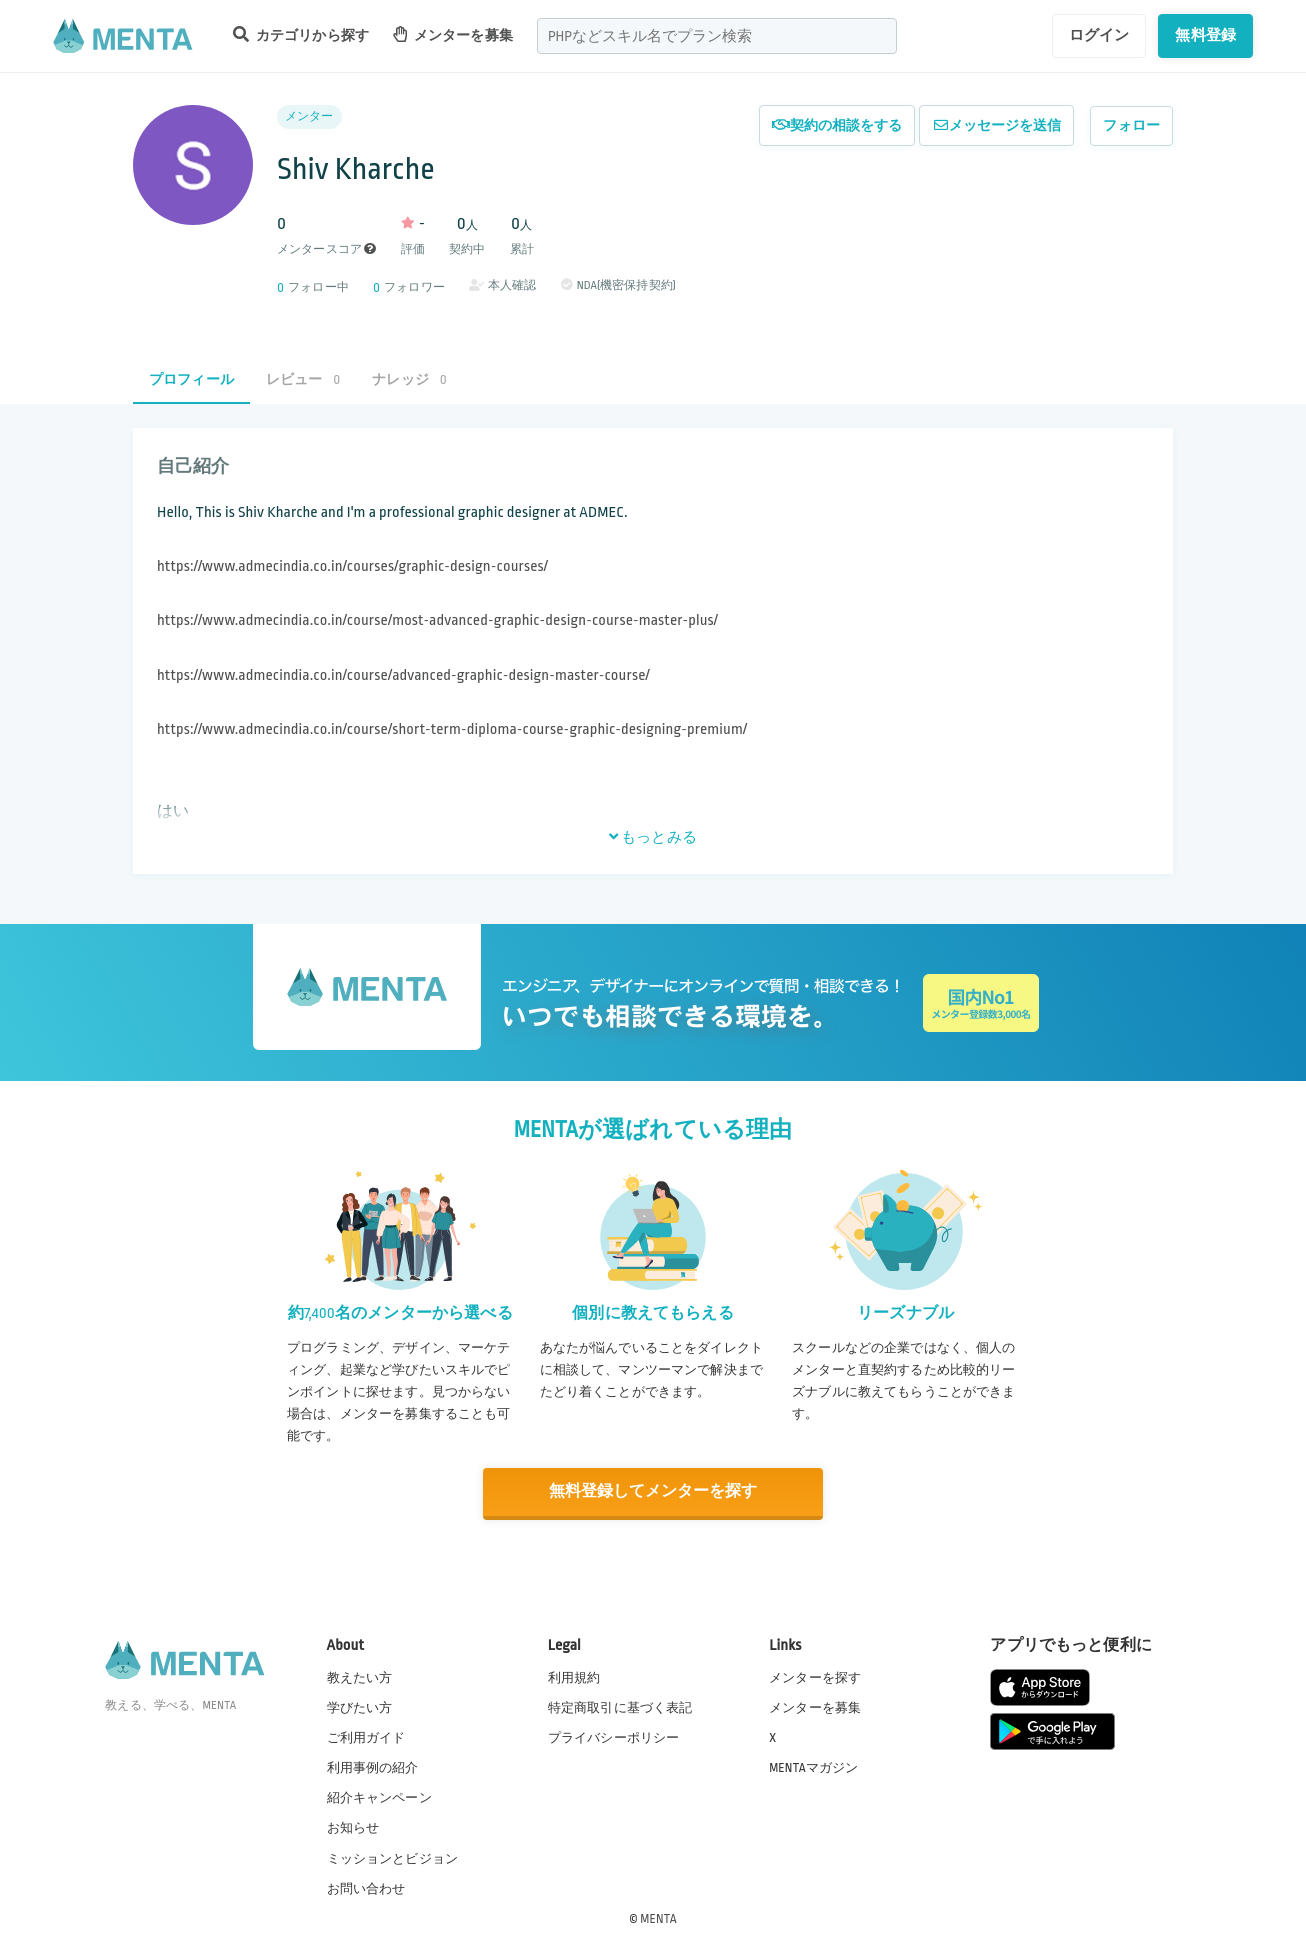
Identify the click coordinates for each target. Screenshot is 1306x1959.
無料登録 (1205, 35)
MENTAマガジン (813, 1767)
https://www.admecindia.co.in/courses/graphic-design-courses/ (352, 566)
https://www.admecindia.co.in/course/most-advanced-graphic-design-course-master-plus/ (437, 620)
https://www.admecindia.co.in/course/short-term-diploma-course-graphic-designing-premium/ (452, 729)
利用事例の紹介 (373, 1767)
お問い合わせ (366, 1888)
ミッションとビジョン (393, 1858)
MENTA (658, 1918)
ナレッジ (409, 379)
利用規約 (574, 1677)
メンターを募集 (453, 34)
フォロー (1131, 125)
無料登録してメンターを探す (653, 1491)
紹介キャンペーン (379, 1798)
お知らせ (353, 1828)
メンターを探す (815, 1677)
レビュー (303, 379)
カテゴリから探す (301, 34)
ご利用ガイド (366, 1737)
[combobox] (717, 36)
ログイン (1099, 35)
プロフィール (191, 379)
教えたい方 (360, 1677)
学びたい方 (360, 1707)
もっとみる (653, 837)
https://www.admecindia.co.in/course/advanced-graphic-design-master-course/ (403, 675)
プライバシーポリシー (614, 1737)
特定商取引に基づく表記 (620, 1707)
